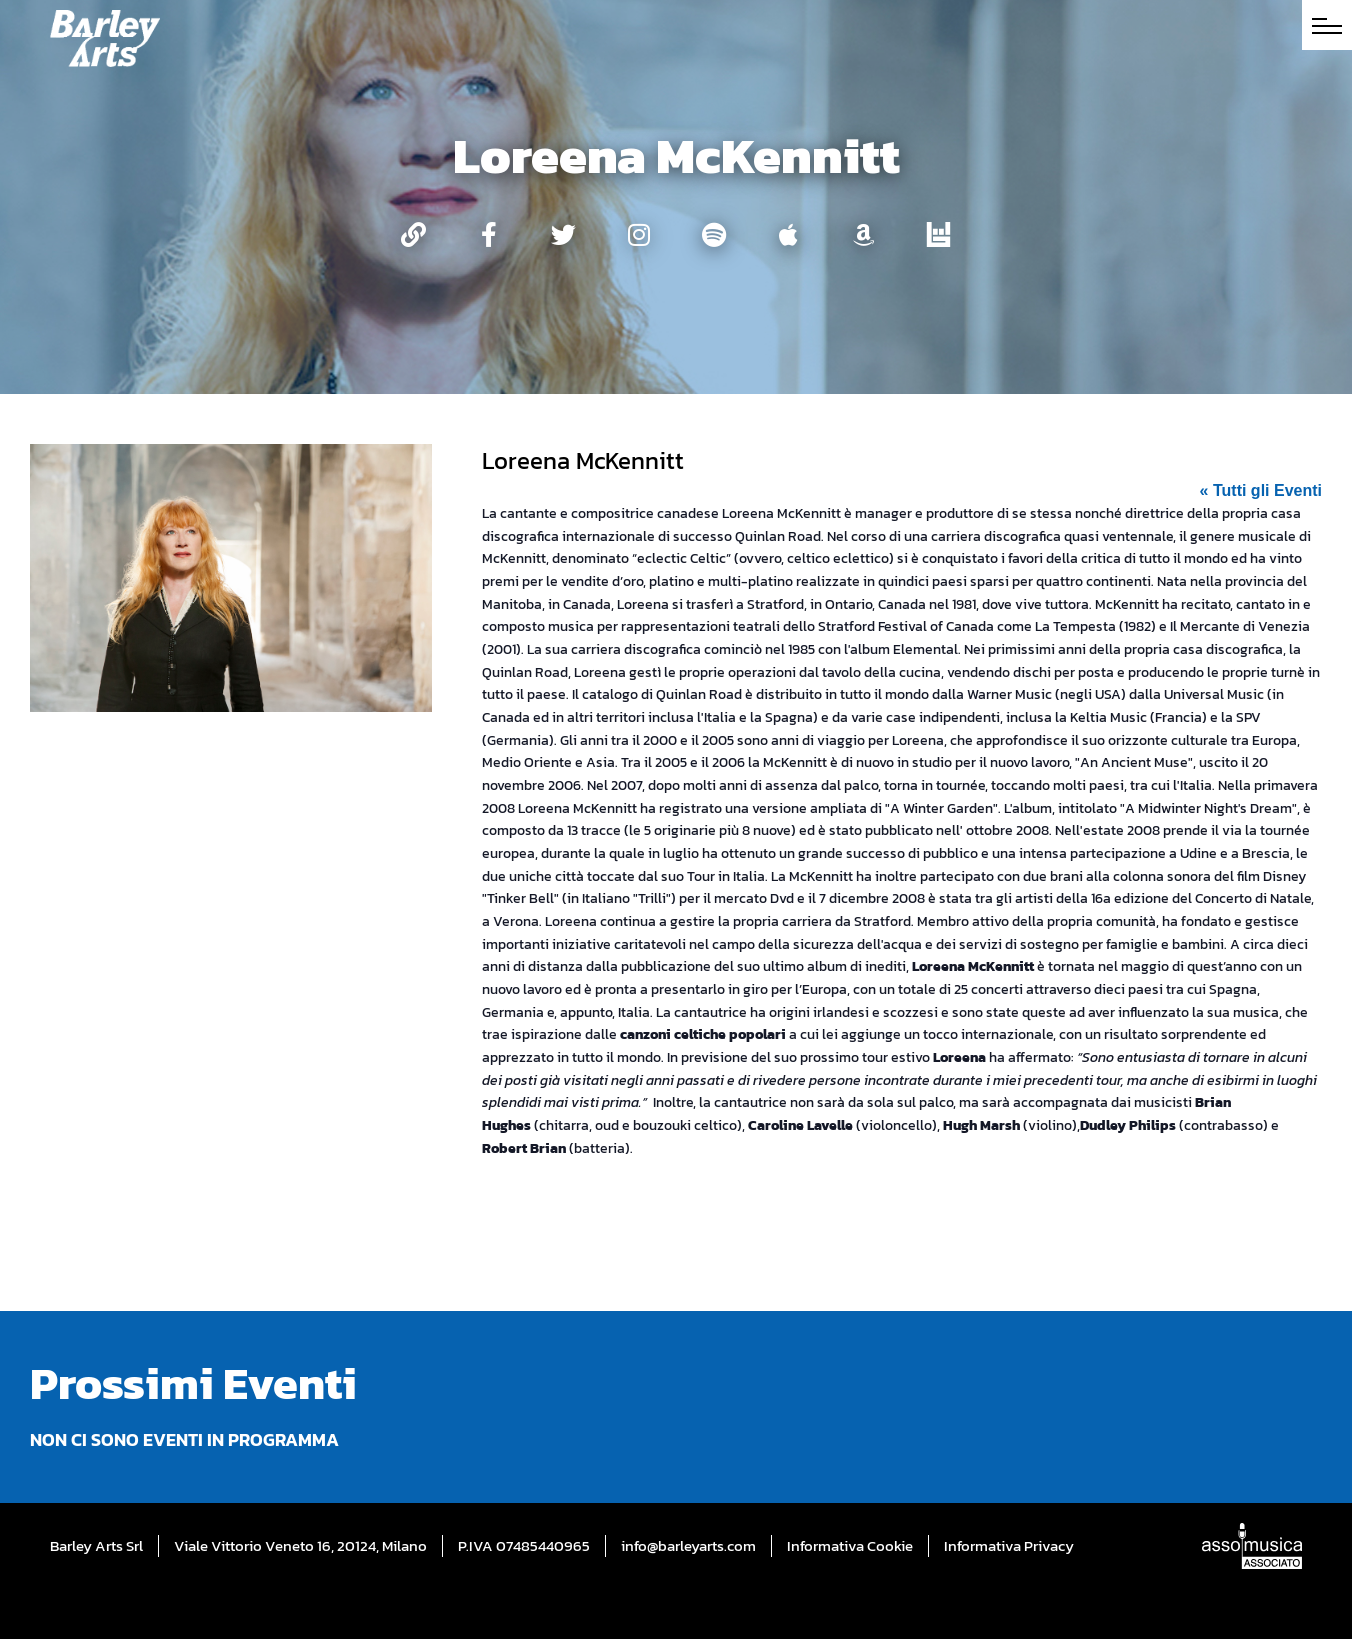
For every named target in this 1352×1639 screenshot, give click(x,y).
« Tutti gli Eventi (1261, 490)
